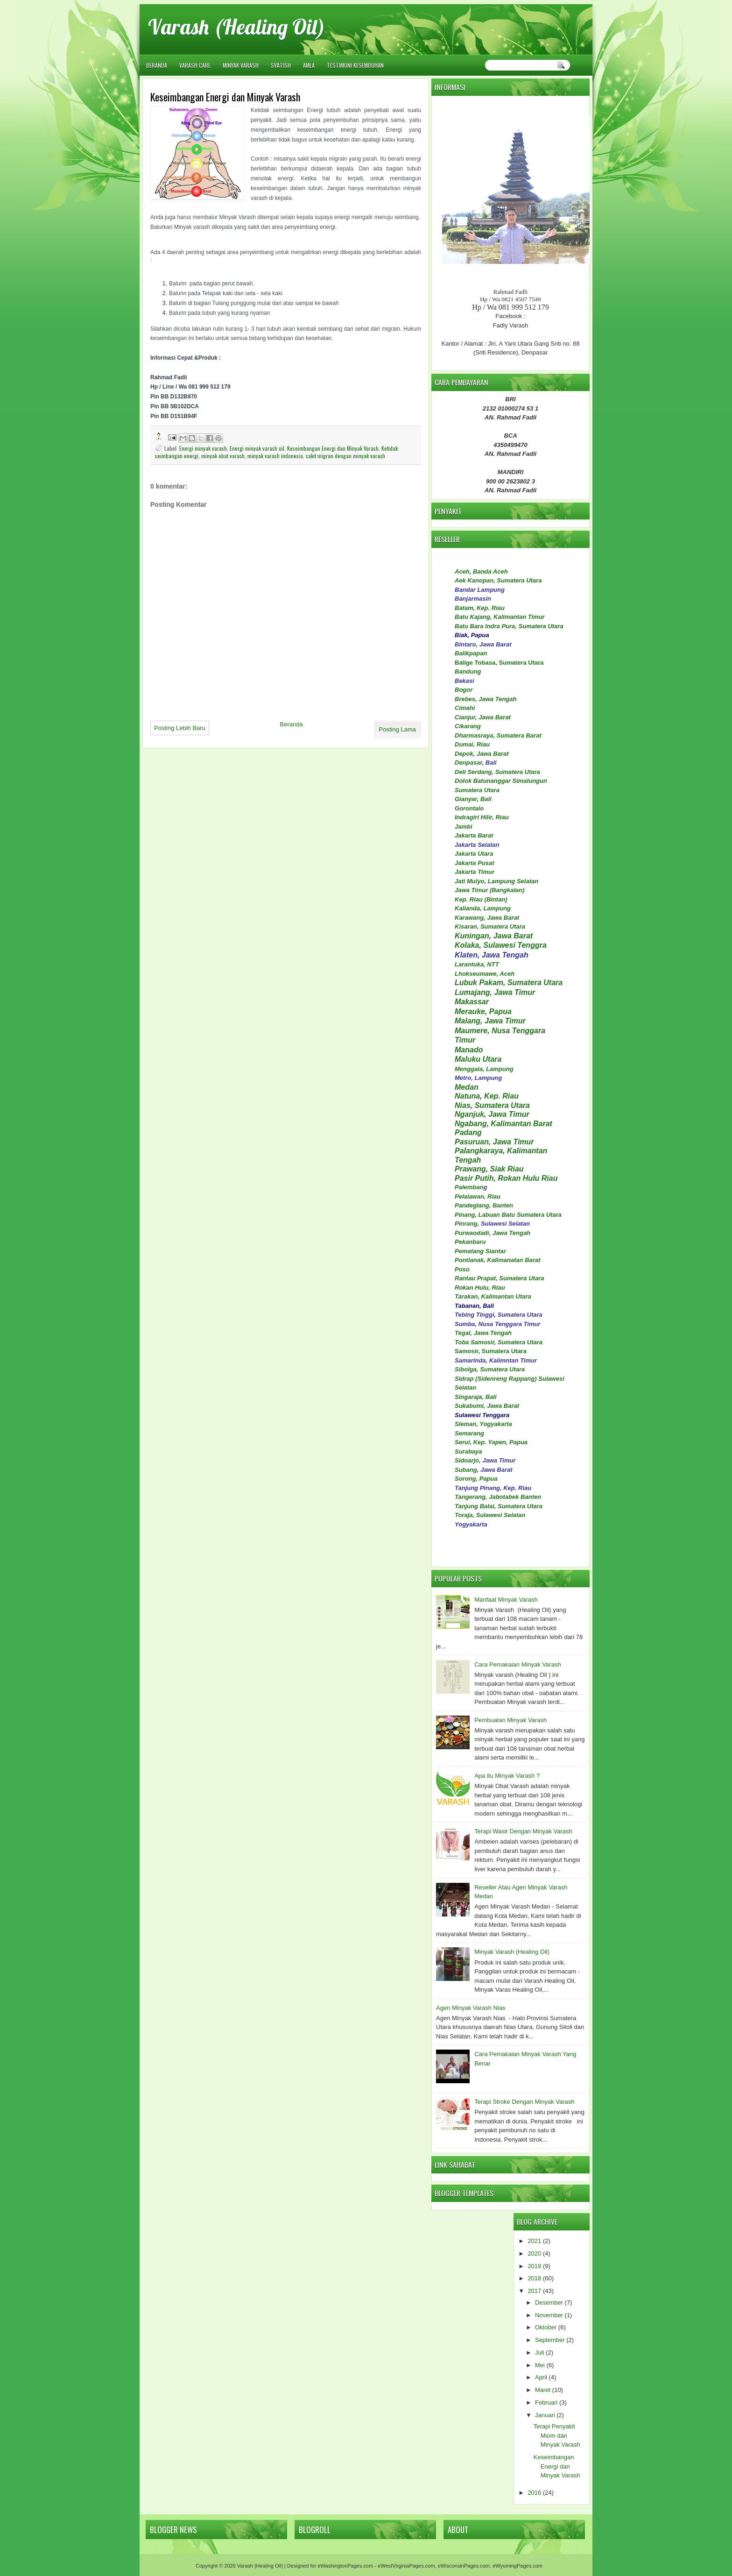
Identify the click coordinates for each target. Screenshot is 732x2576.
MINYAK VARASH (241, 65)
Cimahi (465, 707)
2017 (534, 2290)
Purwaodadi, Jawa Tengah (492, 1232)
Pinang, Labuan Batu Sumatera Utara (508, 1214)
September (550, 2339)
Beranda (156, 65)
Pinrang (466, 1223)
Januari (545, 2415)
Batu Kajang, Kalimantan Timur (500, 616)
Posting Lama (397, 729)
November (549, 2315)
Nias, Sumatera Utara (492, 1105)
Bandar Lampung (480, 589)
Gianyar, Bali (473, 798)
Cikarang (468, 726)
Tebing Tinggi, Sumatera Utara (498, 1314)
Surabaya (468, 1451)
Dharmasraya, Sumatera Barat (498, 735)
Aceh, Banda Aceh (481, 571)
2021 (534, 2240)
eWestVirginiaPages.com (406, 2566)
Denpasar (468, 762)
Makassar (472, 1002)
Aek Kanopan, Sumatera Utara (498, 580)
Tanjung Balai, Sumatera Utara (498, 1506)
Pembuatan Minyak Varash (510, 1720)
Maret (542, 2389)
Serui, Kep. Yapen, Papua (491, 1442)
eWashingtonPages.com (345, 2566)
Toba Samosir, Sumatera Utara (498, 1342)
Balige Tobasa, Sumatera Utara (499, 662)
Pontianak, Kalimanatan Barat (498, 1259)
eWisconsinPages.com (464, 2566)
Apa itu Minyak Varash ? (507, 1775)
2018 (534, 2278)
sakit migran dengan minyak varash (345, 456)
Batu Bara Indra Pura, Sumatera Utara (509, 626)
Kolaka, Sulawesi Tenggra (501, 945)
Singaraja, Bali (476, 1396)
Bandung (468, 671)
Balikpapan (471, 653)
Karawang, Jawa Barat (487, 917)
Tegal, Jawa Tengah (483, 1332)
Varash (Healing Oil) (236, 27)
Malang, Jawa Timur (490, 1021)
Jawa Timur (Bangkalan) (489, 890)
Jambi (463, 826)
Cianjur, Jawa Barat (483, 717)
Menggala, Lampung (484, 1068)
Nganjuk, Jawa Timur (492, 1114)
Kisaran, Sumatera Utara (490, 926)
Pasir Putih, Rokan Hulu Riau (506, 1178)
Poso (462, 1269)
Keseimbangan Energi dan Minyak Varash (333, 448)
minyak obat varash (223, 456)
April (541, 2377)
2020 (534, 2253)
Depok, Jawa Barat (482, 753)
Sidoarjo (467, 1460)
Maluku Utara (478, 1059)
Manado (469, 1050)
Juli (539, 2352)
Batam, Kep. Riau (480, 607)
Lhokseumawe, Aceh (484, 973)
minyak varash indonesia (275, 456)
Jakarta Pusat (474, 862)
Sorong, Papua (476, 1478)
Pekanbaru (470, 1241)
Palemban (469, 1187)
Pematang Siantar (480, 1251)
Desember (549, 2302)
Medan (467, 1087)
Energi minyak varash (203, 448)
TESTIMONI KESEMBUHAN (355, 65)
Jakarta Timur (474, 871)
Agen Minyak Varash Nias (471, 2007)
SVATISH (281, 65)
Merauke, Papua (483, 1011)
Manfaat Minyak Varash (506, 1599)
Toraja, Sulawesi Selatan (490, 1515)
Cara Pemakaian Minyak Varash (517, 1664)
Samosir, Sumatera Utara (491, 1351)
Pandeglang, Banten (484, 1205)
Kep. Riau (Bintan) (481, 899)
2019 (534, 2266)
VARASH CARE (195, 65)
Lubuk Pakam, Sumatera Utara (509, 982)
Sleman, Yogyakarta (483, 1423)
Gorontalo (469, 808)
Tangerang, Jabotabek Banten (498, 1496)
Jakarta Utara (474, 853)
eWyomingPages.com (517, 2566)
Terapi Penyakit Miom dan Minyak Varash (557, 2435)
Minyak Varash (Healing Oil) (511, 1951)
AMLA (309, 65)
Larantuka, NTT (477, 964)
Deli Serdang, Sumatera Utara (497, 771)
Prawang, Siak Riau (489, 1169)
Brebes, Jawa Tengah (485, 699)
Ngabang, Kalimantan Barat (503, 1124)
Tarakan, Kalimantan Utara (493, 1296)
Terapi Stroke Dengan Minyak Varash (524, 2101)
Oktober (545, 2327)
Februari (546, 2402)
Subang (466, 1469)
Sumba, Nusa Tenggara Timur (498, 1323)
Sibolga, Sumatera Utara (490, 1369)
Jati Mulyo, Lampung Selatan (496, 881)
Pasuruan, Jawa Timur (494, 1142)
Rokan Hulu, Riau (480, 1287)
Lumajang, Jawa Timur (495, 992)
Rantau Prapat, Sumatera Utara (499, 1278)
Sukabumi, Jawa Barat (487, 1405)
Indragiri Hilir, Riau (482, 817)
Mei (540, 2365)
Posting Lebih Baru (179, 727)
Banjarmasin (473, 598)
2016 (534, 2492)
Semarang (469, 1433)
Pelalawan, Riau (477, 1196)
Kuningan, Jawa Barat (494, 936)
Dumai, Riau (472, 744)
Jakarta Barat (474, 835)
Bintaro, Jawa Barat (483, 644)
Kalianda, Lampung (483, 908)
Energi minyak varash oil (257, 448)
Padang (468, 1132)
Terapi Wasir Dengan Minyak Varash (523, 1831)
